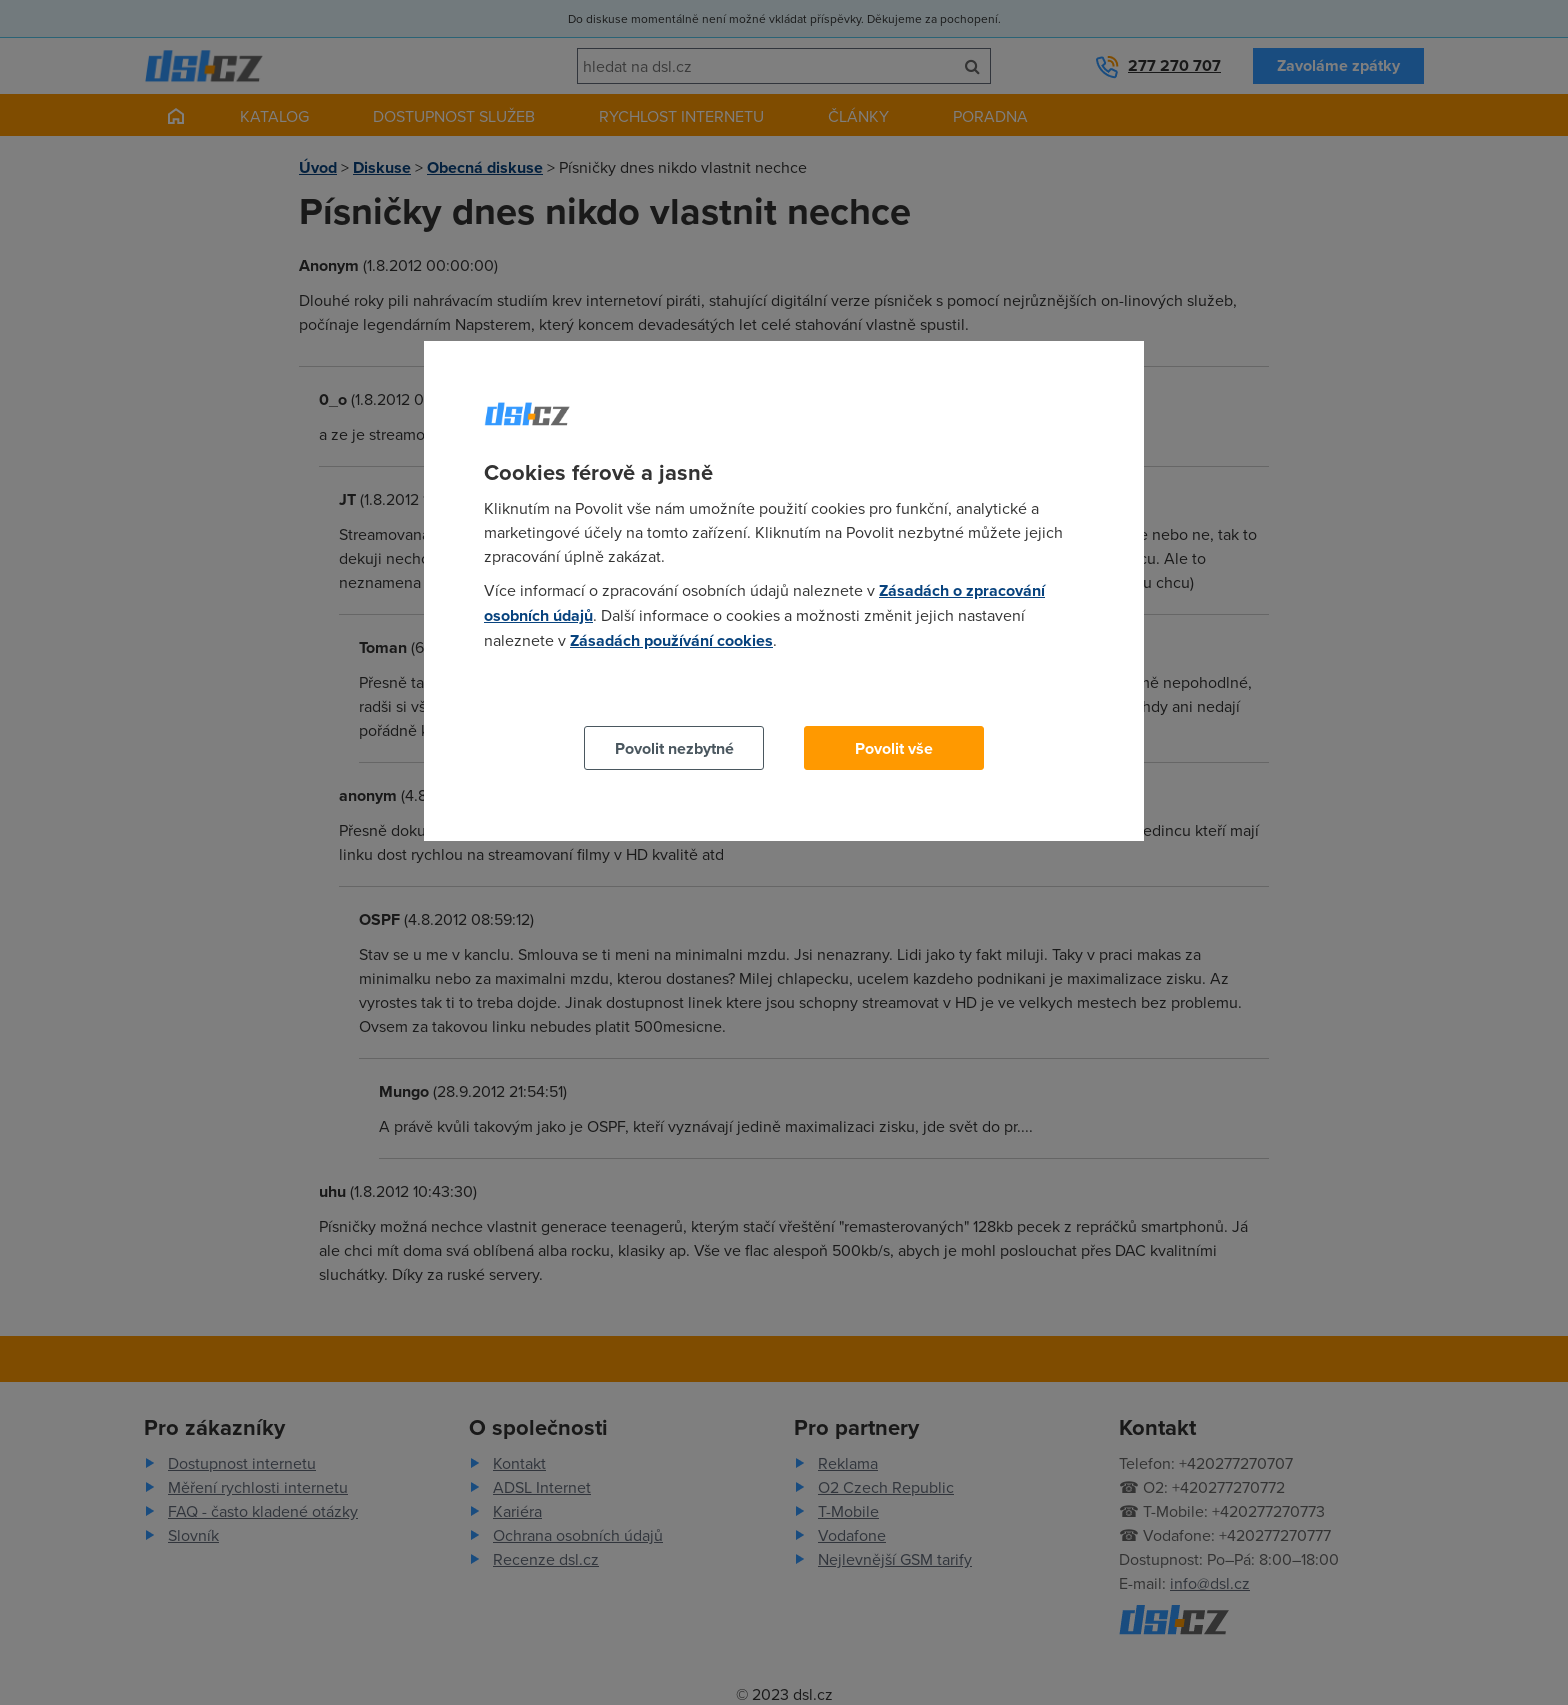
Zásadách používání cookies (671, 640)
